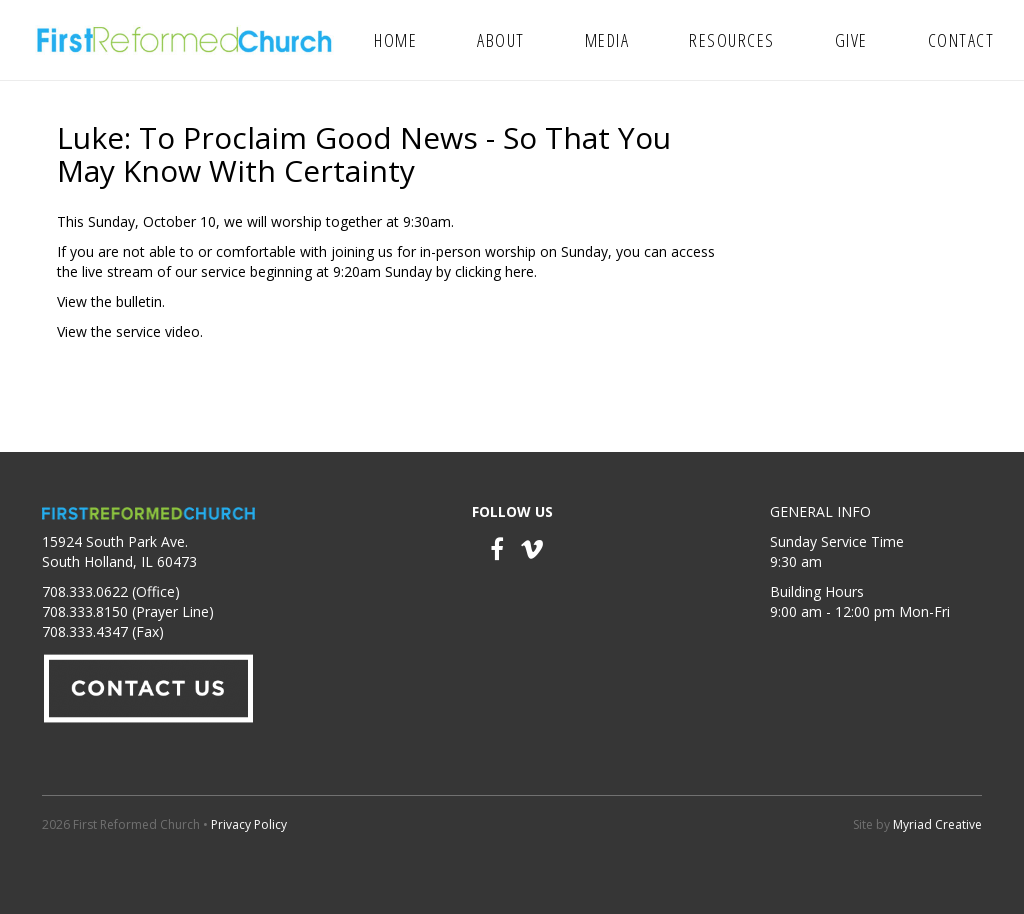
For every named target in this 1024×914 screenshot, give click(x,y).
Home (395, 40)
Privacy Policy (249, 824)
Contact (961, 40)
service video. (159, 331)
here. (521, 271)
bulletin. (140, 301)
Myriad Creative (937, 824)
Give (851, 40)
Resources (732, 40)
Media (607, 40)
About (501, 40)
